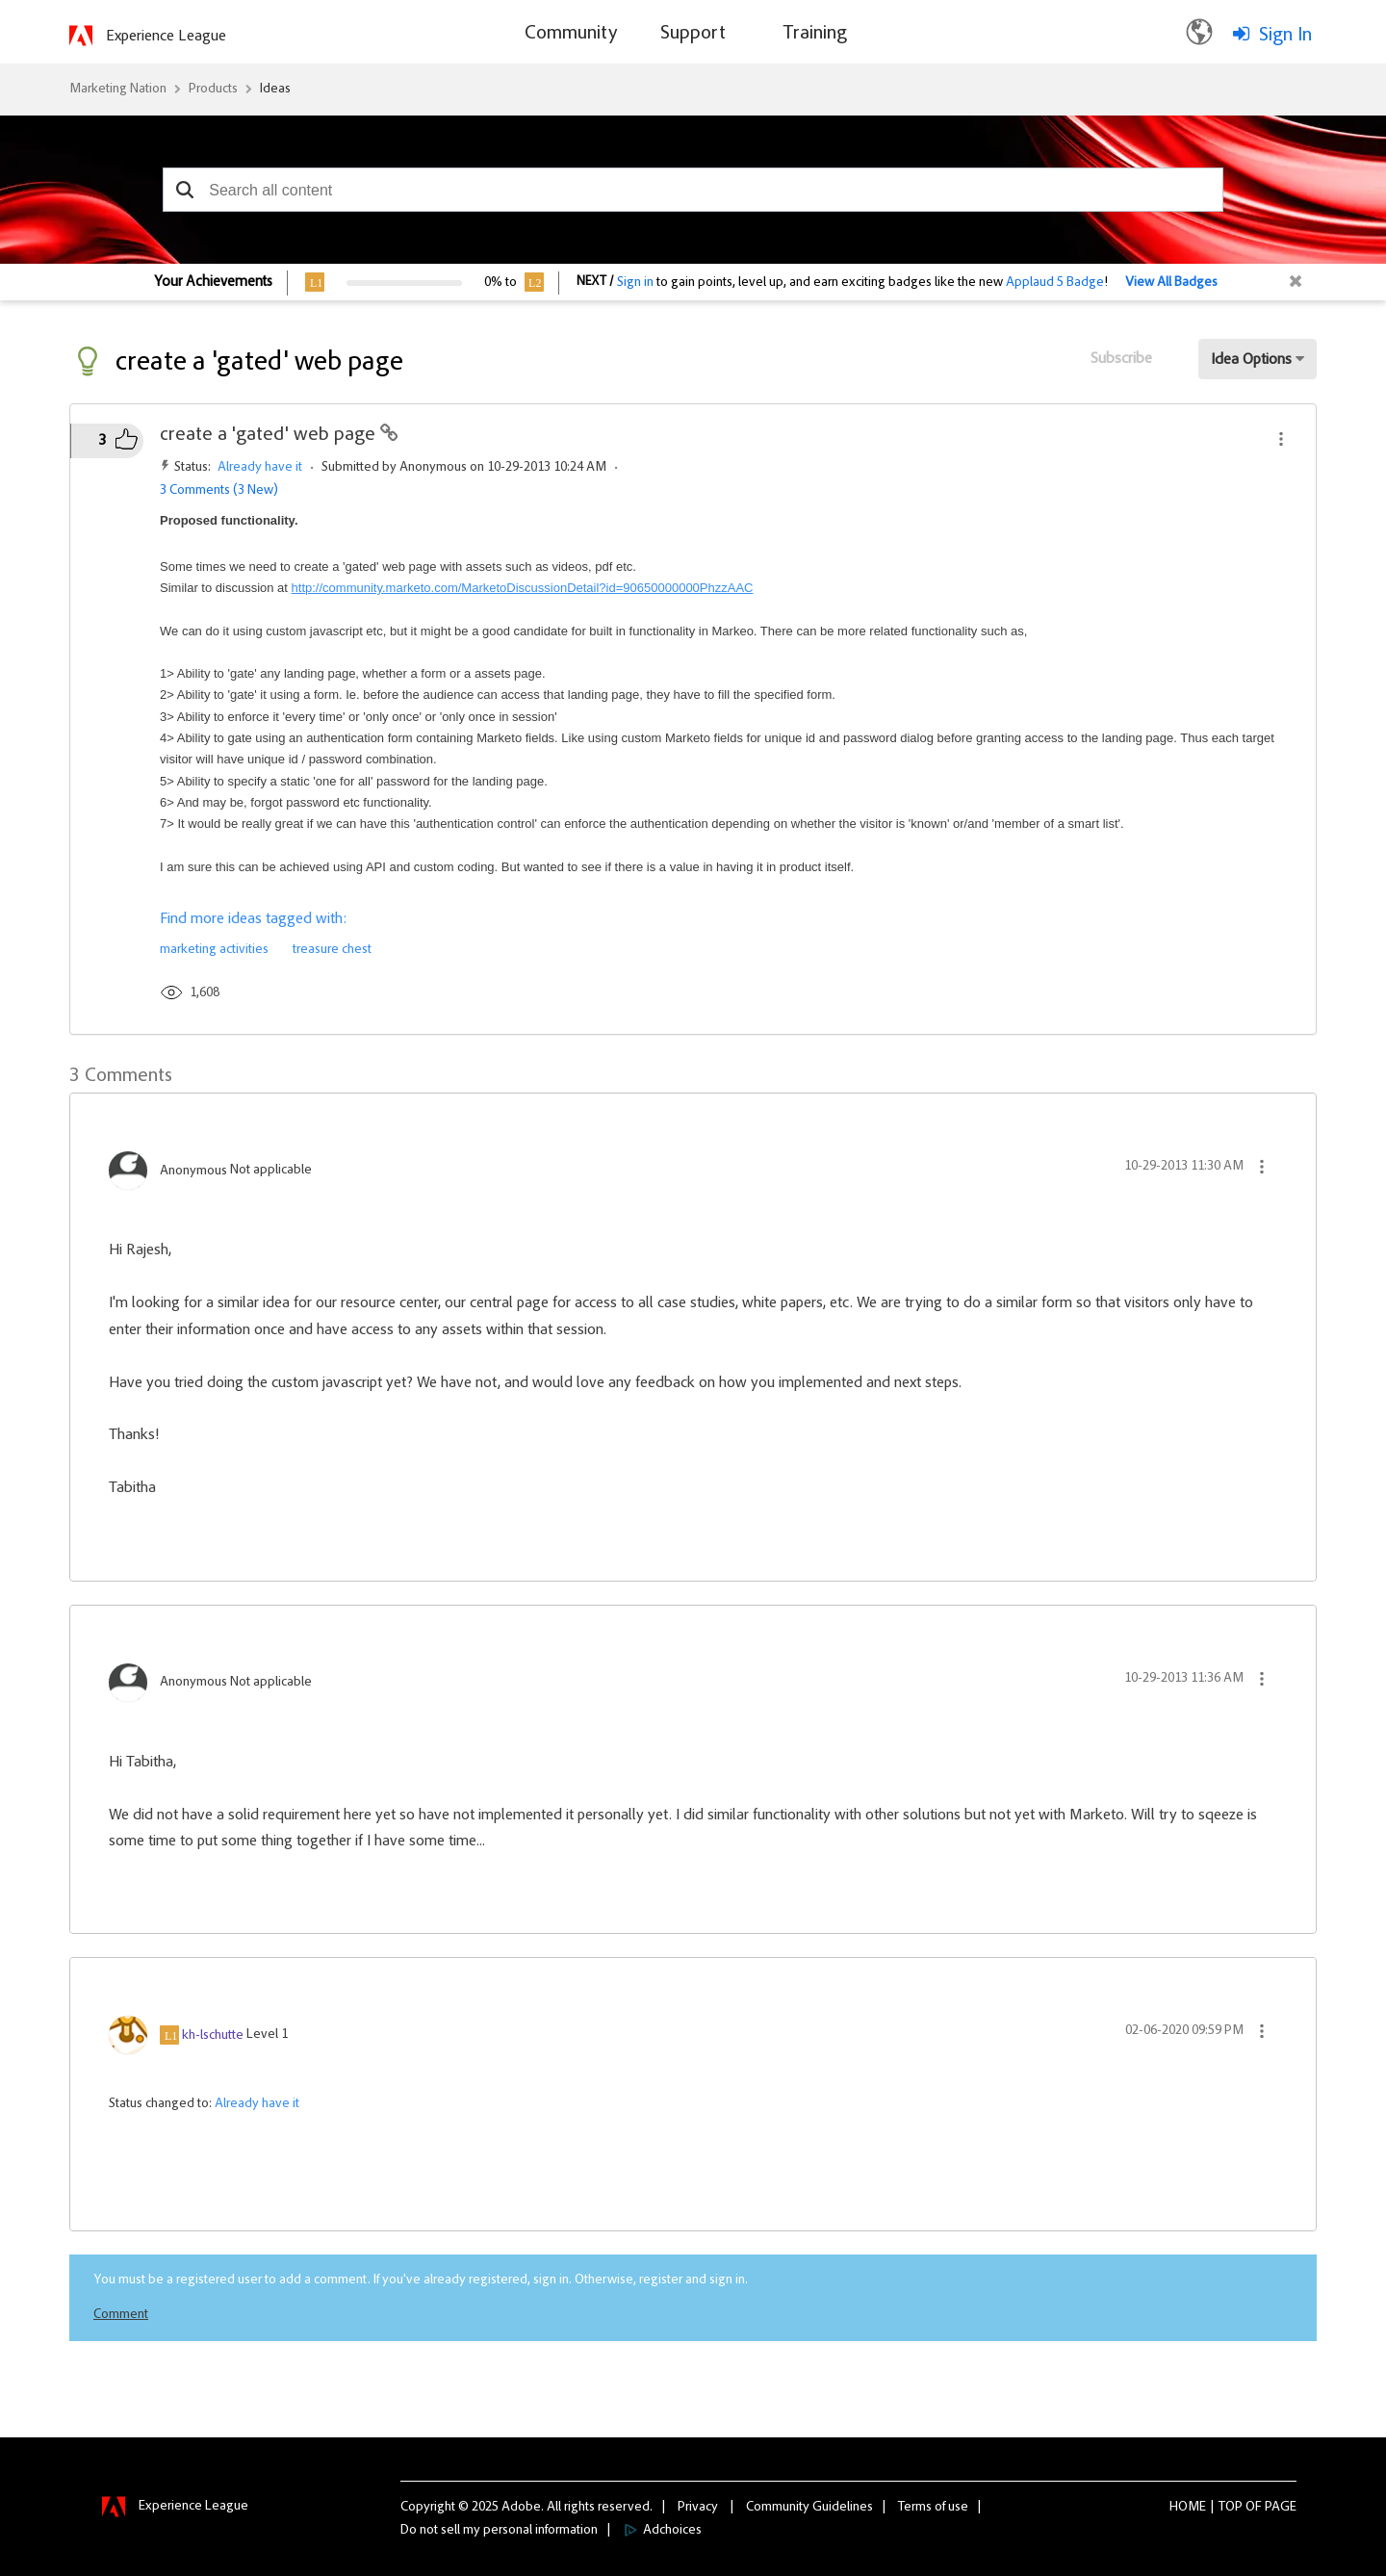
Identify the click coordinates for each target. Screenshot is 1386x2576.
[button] (184, 189)
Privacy (698, 2507)
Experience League (166, 36)
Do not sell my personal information (499, 2530)
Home (1187, 2507)
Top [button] (1231, 2507)
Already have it (260, 468)
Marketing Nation (118, 89)
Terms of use (933, 2507)
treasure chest (332, 950)
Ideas (275, 89)
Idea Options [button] (1251, 360)
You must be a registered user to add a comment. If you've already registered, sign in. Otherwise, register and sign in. (420, 2280)
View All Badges (1171, 283)
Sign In (1285, 35)
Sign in (635, 283)
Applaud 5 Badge (1055, 283)
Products (213, 89)
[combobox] (693, 189)
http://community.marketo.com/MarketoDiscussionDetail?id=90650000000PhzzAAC (523, 587)
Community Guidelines (809, 2507)
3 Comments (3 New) (219, 491)
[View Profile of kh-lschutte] (213, 2036)
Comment (120, 2315)
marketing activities (214, 950)
